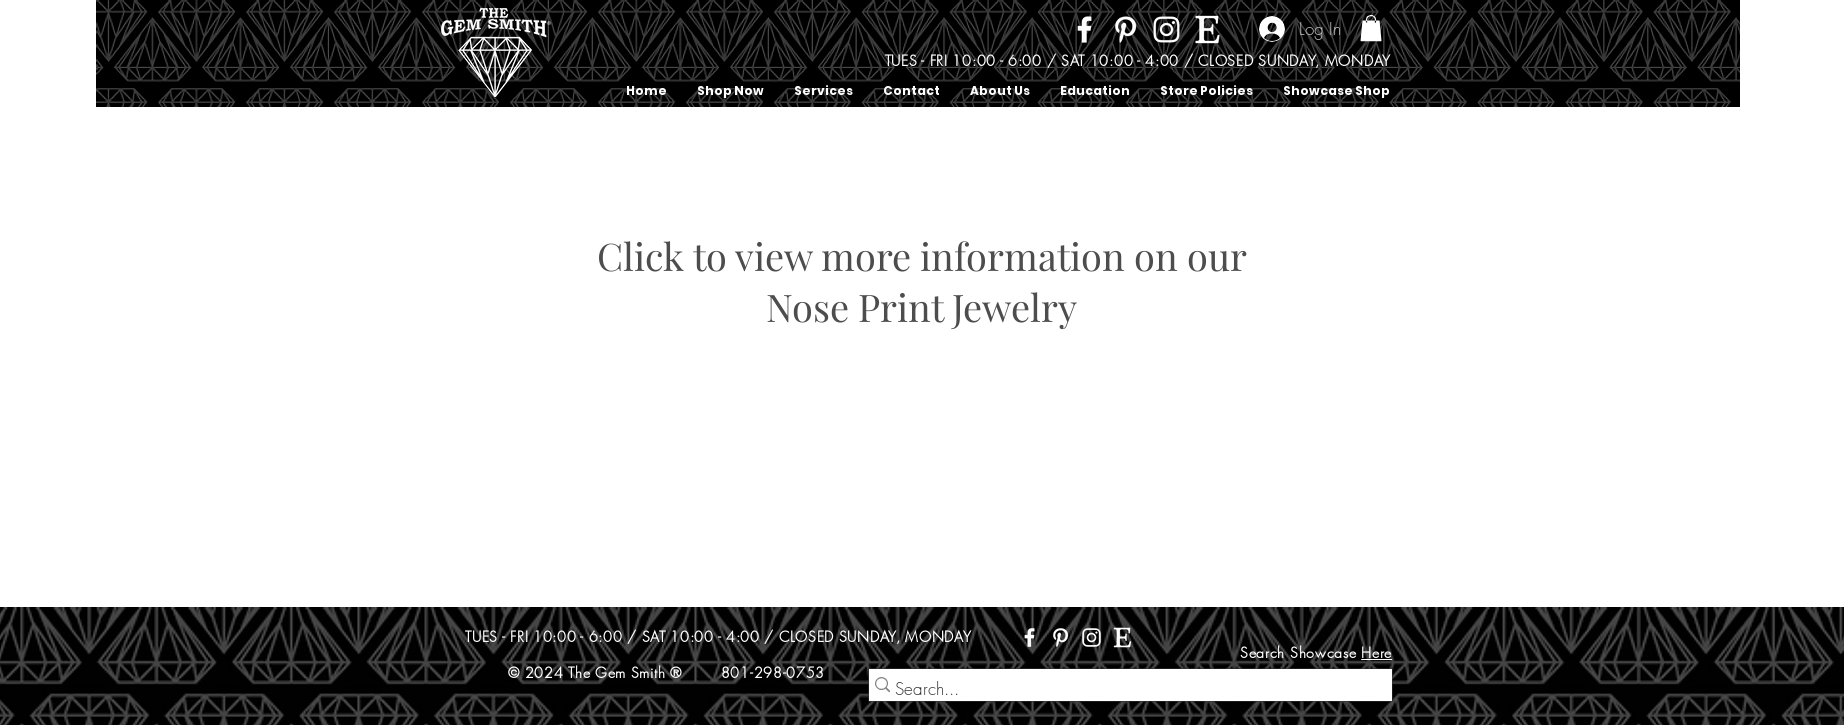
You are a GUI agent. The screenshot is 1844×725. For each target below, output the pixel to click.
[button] (1371, 28)
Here (1376, 652)
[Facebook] (1084, 29)
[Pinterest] (1125, 29)
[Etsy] (1207, 29)
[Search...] (1122, 689)
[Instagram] (1166, 29)
